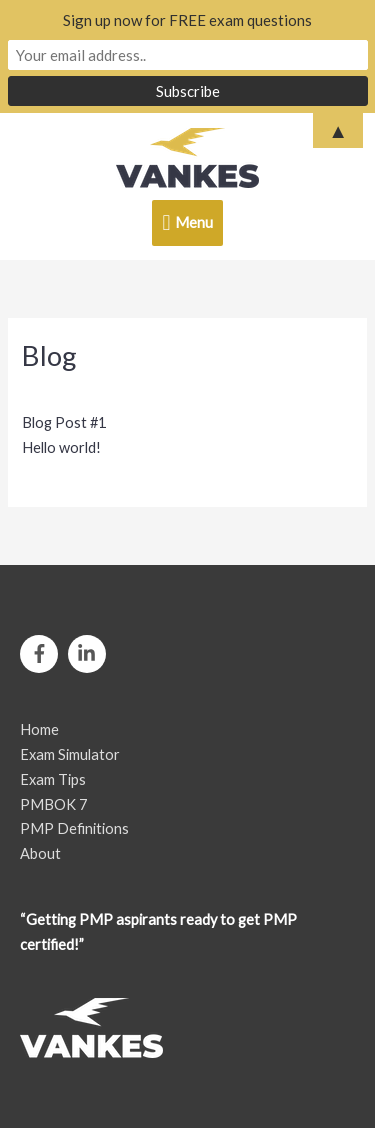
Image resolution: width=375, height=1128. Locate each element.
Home (39, 729)
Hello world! (61, 447)
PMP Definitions (74, 828)
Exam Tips (53, 779)
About (40, 853)
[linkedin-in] (90, 654)
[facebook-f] (42, 654)
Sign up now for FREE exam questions (187, 20)
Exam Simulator (70, 754)
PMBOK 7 (53, 804)
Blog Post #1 (64, 422)
